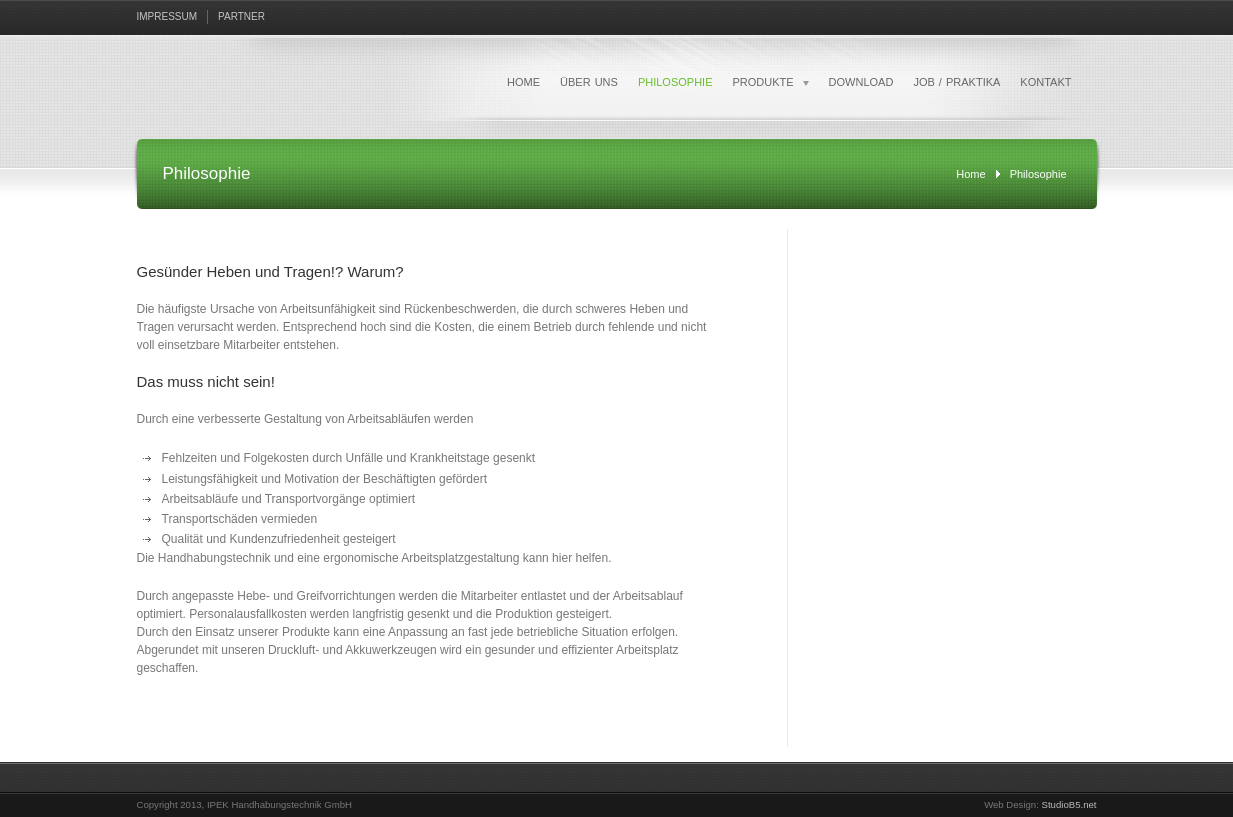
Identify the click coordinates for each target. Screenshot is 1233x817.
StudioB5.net (1069, 804)
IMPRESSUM (167, 16)
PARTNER (241, 16)
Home (970, 174)
